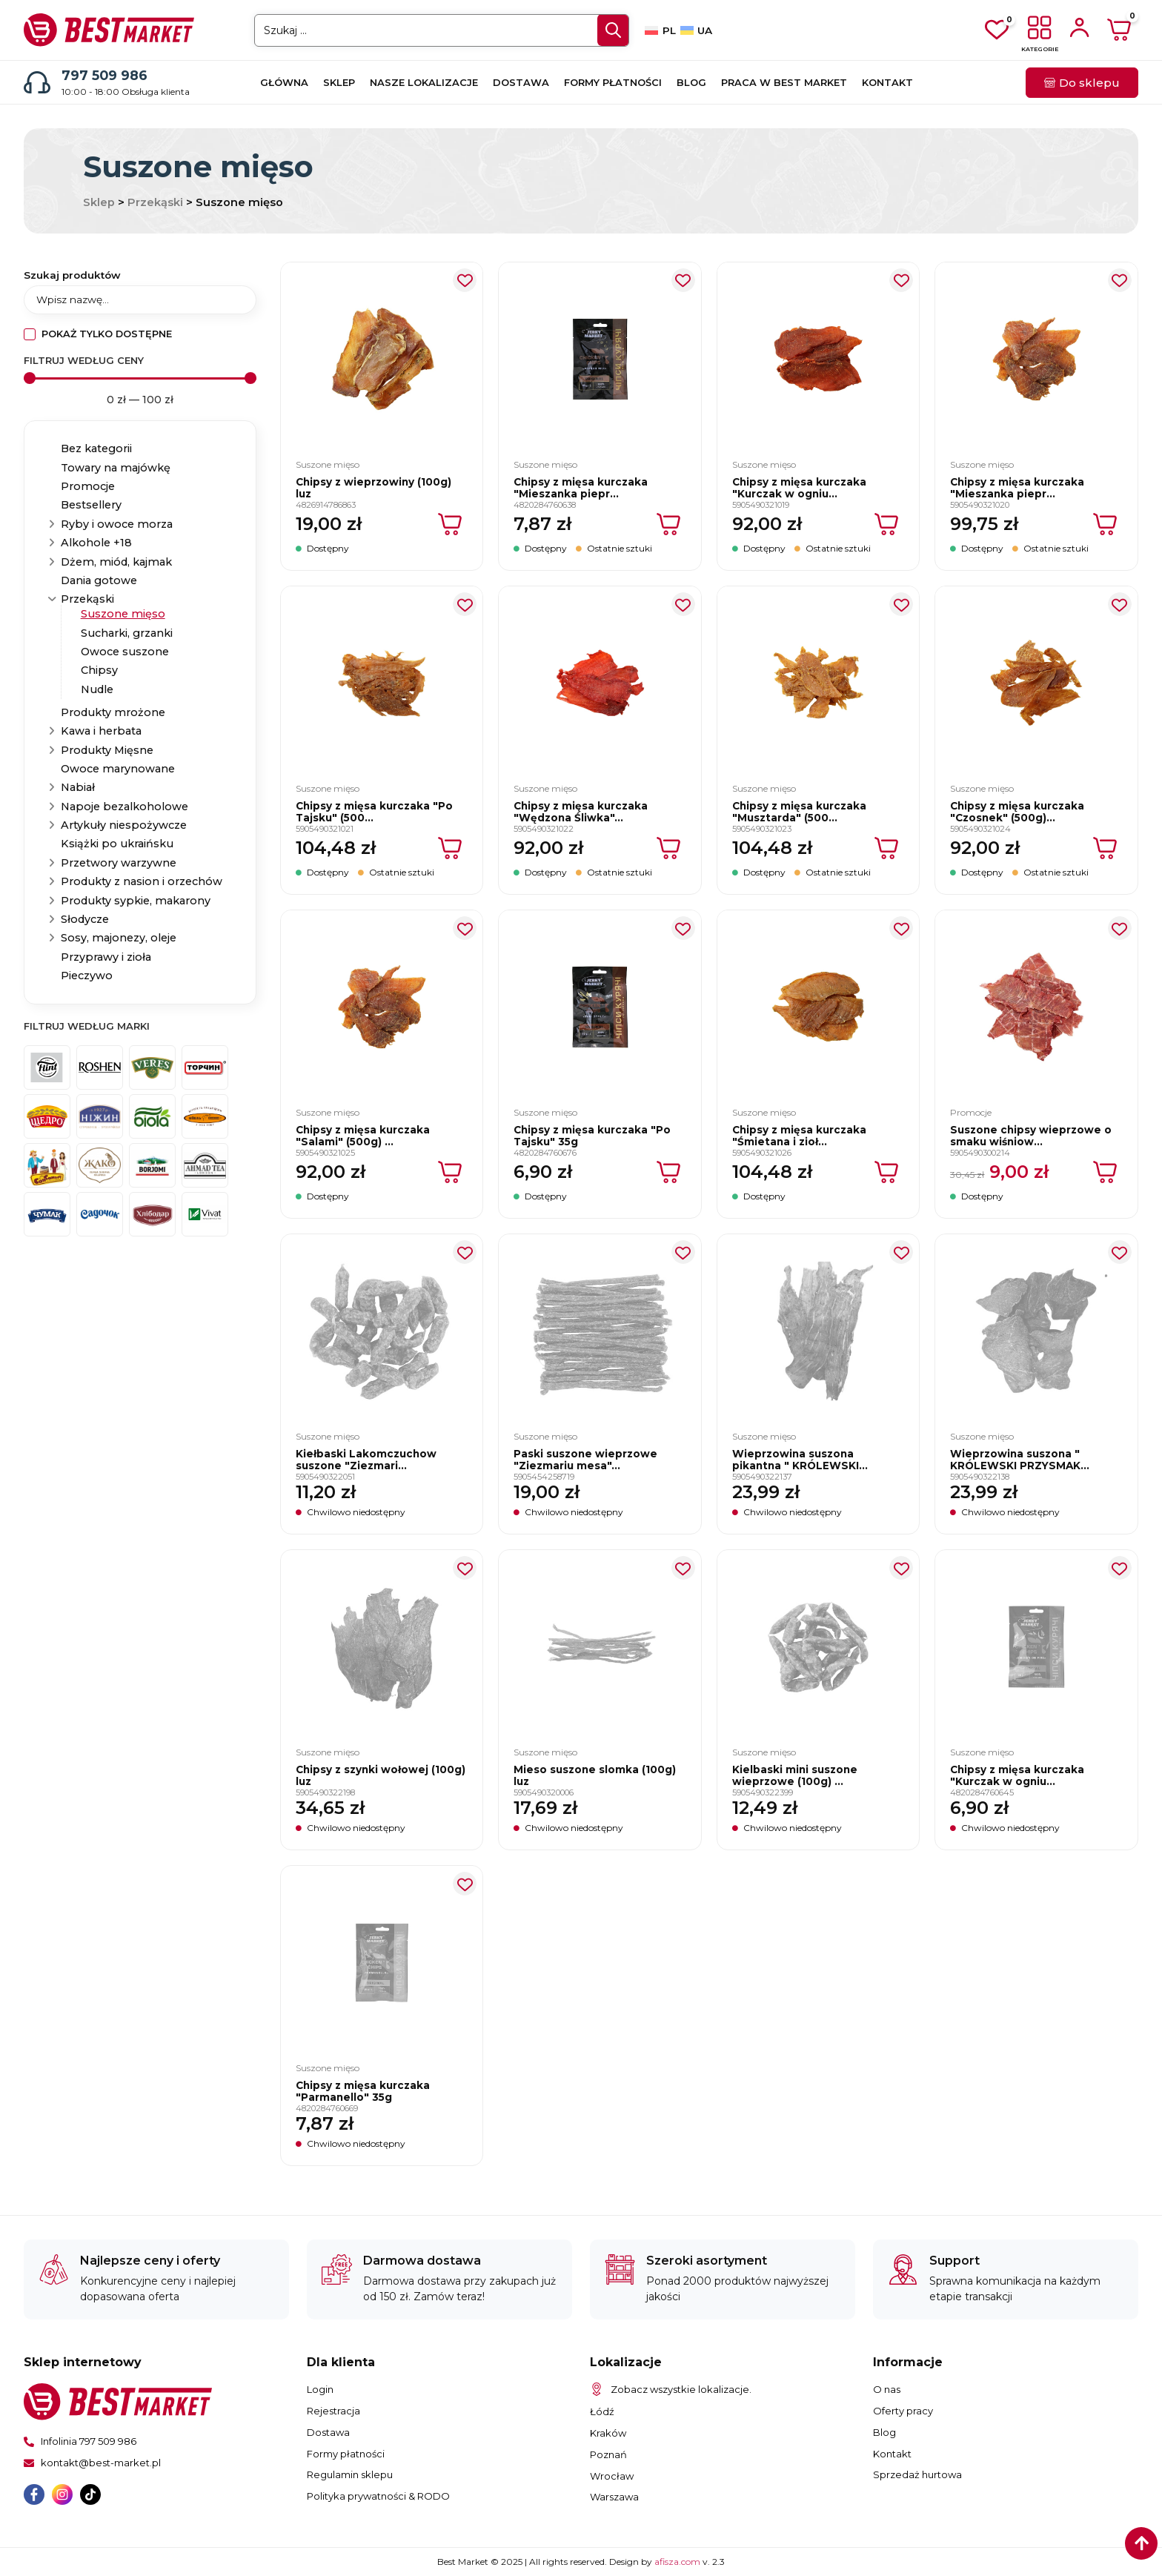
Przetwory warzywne (118, 863)
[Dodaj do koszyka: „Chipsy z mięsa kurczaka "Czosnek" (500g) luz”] (1106, 848)
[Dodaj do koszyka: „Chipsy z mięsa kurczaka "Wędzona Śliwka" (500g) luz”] (669, 848)
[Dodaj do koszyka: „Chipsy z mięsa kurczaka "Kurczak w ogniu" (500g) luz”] (887, 524)
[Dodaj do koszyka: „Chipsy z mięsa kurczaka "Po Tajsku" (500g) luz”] (451, 848)
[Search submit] (613, 30)
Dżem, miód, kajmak (116, 562)
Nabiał (78, 787)
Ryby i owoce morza (117, 524)
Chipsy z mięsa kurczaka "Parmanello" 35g (363, 2091)
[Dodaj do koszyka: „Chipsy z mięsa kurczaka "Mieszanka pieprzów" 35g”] (669, 524)
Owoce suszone (125, 651)
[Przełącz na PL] (660, 30)
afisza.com (678, 2561)
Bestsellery (91, 504)
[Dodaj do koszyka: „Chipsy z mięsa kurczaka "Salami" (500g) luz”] (451, 1172)
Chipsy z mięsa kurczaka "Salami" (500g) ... (363, 1136)
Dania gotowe (99, 580)
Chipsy (99, 670)
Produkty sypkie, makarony (135, 900)
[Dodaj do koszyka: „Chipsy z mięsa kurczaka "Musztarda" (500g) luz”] (887, 848)
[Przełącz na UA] (696, 30)
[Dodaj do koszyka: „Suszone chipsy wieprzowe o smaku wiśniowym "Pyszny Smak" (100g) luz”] (1106, 1172)
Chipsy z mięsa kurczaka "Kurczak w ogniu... (799, 488)
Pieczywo (87, 975)
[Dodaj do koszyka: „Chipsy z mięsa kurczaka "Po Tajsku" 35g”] (669, 1172)
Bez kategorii (96, 448)
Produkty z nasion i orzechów (141, 881)
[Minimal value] (140, 378)
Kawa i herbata (101, 731)
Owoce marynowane (118, 768)
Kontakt (887, 82)
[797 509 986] (37, 82)
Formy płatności (613, 82)
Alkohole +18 (96, 542)
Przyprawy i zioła (106, 957)
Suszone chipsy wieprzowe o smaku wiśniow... (1031, 1136)
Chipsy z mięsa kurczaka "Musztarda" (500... (799, 812)
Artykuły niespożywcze (124, 825)
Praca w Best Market (784, 82)
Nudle (97, 689)
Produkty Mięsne (107, 750)
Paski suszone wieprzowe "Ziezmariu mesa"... (585, 1459)
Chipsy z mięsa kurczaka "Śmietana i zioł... (799, 1136)
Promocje (88, 486)
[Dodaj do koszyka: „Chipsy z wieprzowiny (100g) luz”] (451, 524)
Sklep (339, 82)
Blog (691, 82)
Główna (284, 82)
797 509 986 (104, 75)
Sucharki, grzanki (127, 633)
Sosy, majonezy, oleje (118, 937)
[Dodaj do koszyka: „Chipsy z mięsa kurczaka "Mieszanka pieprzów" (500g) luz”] (1106, 524)
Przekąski (155, 202)
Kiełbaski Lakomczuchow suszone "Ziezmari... (366, 1459)
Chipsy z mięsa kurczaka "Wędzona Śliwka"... (581, 812)
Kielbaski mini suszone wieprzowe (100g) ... (794, 1775)
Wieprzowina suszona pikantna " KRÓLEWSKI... (800, 1459)
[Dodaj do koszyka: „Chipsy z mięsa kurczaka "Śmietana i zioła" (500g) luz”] (887, 1172)
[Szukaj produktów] (140, 299)
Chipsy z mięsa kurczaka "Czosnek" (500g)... (1017, 812)
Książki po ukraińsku (117, 843)
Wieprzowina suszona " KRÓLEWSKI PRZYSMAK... (1019, 1459)
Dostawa (521, 82)
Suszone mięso (123, 613)
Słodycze (85, 919)
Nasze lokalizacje (424, 82)
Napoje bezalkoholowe (124, 806)
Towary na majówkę (115, 467)
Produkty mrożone (113, 712)
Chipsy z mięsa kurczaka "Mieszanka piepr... (581, 488)
